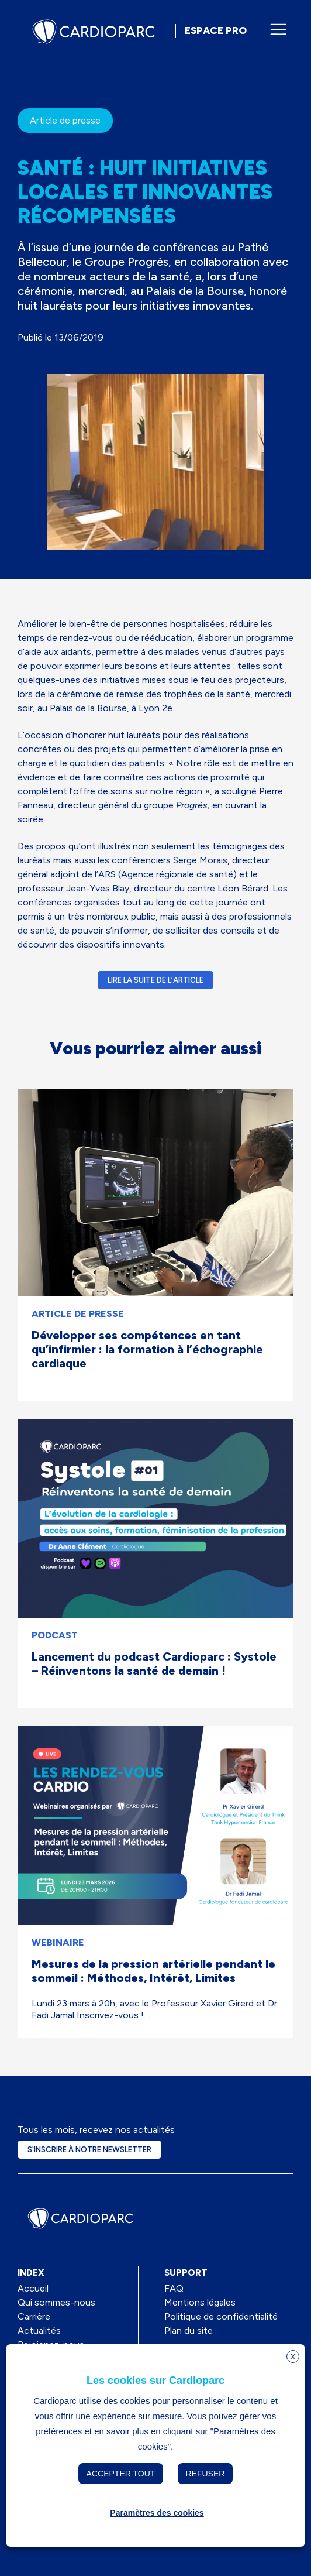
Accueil (33, 2288)
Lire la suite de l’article (155, 980)
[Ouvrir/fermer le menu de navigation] (278, 29)
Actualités (39, 2330)
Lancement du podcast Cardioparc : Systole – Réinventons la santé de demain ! (154, 1663)
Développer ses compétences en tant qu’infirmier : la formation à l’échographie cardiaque (147, 1349)
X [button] (293, 2357)
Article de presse (65, 120)
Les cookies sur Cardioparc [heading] (155, 2380)
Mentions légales (200, 2302)
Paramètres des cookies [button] (156, 2513)
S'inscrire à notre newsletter (89, 2149)
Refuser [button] (205, 2473)
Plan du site (188, 2330)
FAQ (174, 2288)
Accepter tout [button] (121, 2473)
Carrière (34, 2316)
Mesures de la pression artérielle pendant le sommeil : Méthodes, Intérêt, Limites (153, 1971)
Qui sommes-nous (56, 2302)
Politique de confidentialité (221, 2316)
